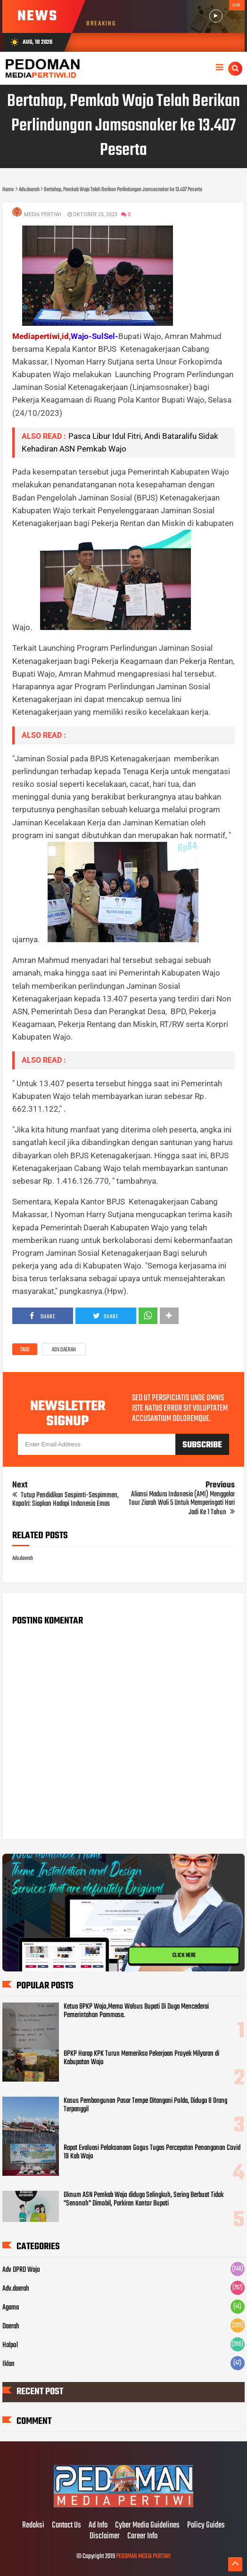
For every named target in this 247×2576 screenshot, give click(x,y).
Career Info (142, 2536)
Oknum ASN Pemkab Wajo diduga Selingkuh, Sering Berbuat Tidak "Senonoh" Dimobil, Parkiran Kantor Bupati (143, 2199)
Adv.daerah (64, 1350)
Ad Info (98, 2525)
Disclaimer (105, 2536)
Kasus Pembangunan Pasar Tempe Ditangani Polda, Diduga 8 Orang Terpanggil (145, 2105)
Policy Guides (206, 2525)
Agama (10, 2307)
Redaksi (33, 2525)
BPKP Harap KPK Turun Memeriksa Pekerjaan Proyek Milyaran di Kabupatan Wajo (141, 2058)
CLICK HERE (184, 1956)
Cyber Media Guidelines (147, 2525)
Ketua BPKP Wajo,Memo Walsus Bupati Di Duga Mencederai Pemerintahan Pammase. (136, 2011)
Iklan (8, 2364)
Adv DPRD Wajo (21, 2270)
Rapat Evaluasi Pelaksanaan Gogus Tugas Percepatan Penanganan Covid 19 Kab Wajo (152, 2152)
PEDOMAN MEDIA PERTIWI (143, 2556)
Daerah (10, 2326)
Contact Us (66, 2525)
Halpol (10, 2345)
